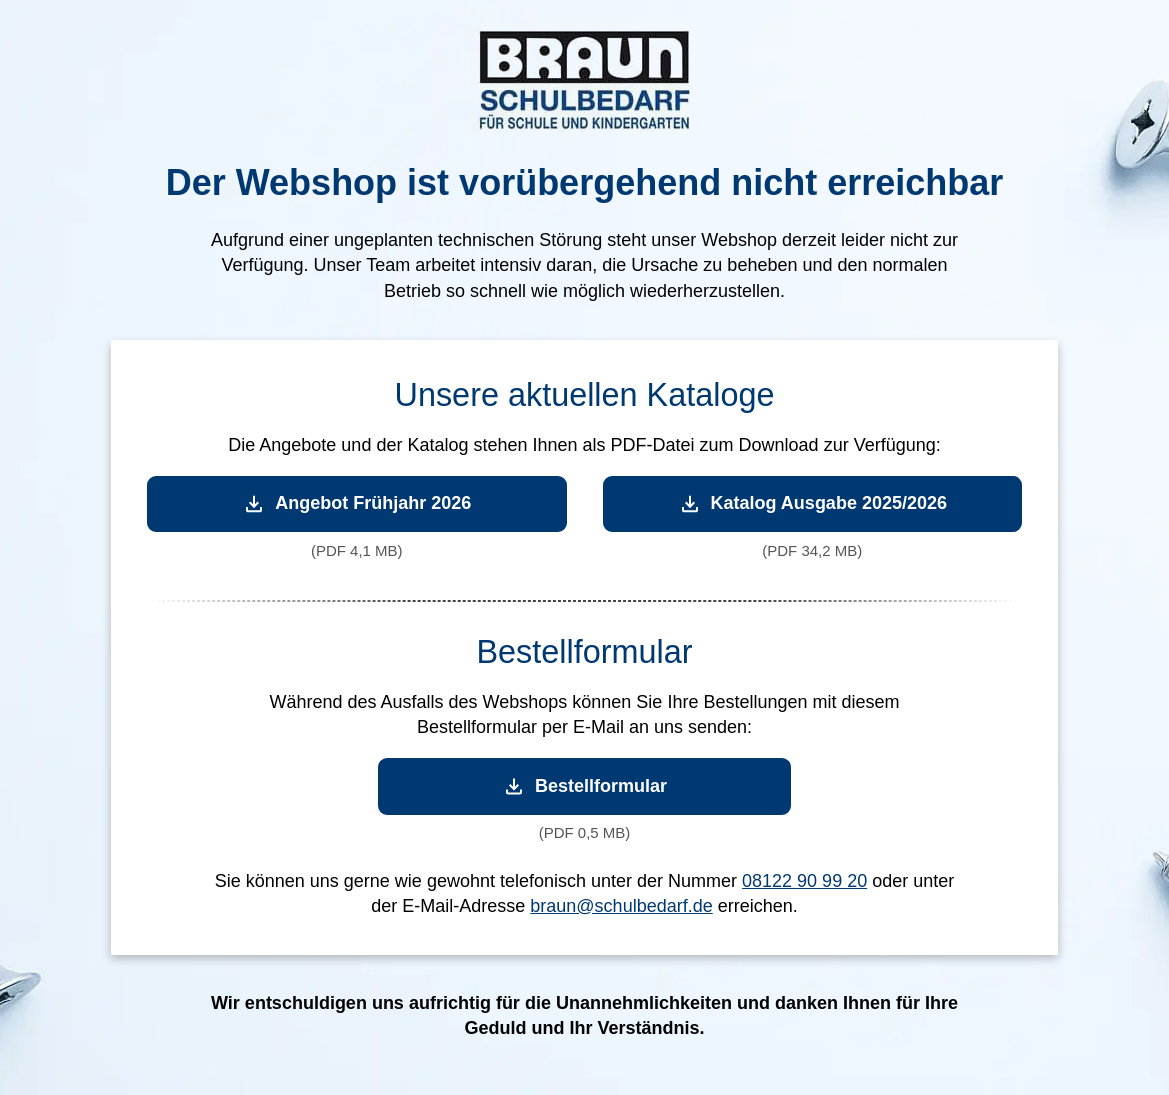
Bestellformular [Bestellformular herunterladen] (584, 786)
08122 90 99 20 (804, 881)
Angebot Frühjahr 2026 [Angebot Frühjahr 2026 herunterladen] (356, 503)
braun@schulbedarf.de (621, 906)
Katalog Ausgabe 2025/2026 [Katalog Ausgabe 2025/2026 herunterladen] (812, 503)
